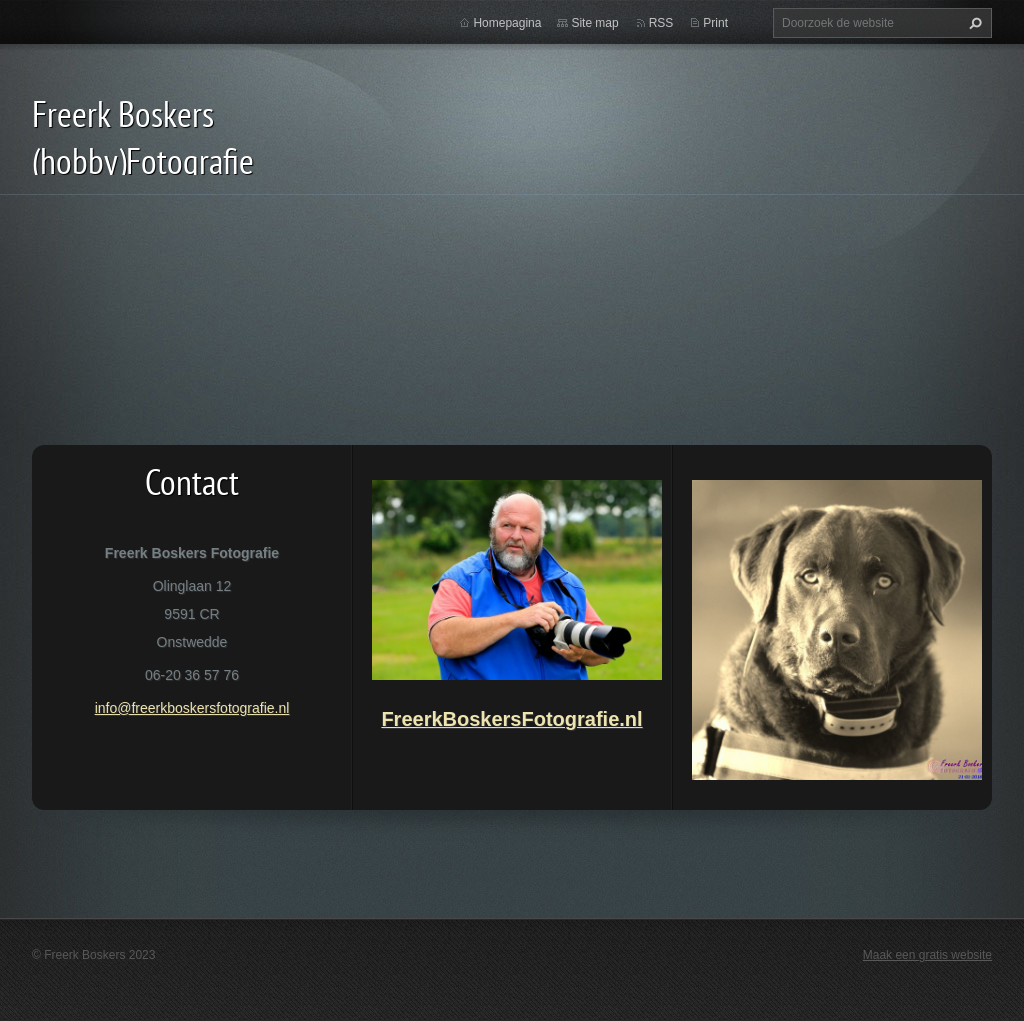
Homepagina (507, 23)
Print (715, 23)
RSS (661, 23)
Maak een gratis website (927, 955)
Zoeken (973, 23)
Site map (594, 23)
